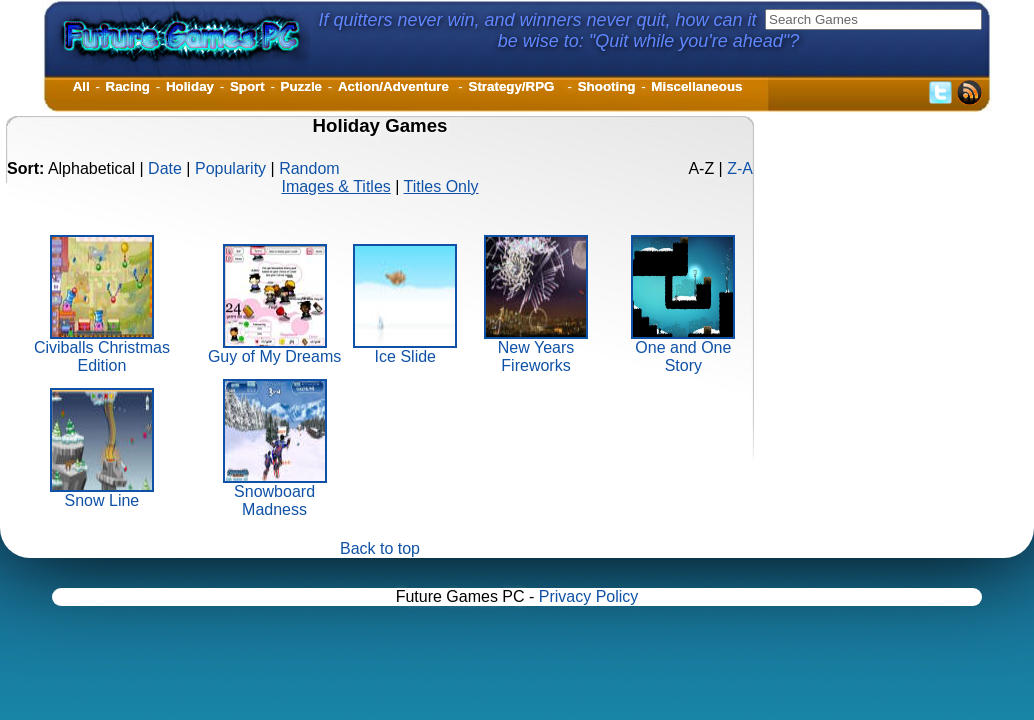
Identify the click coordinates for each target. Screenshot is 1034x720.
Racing (128, 86)
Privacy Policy (589, 596)
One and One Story (683, 349)
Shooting (607, 86)
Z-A (740, 168)
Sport (247, 86)
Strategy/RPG (515, 86)
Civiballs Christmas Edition (102, 349)
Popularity (230, 168)
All (81, 86)
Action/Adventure (395, 86)
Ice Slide (405, 349)
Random (309, 168)
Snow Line (102, 493)
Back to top (380, 548)
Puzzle (301, 86)
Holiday (190, 86)
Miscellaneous (696, 86)
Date (165, 168)
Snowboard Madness (275, 493)
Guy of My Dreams (274, 349)
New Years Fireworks (536, 349)
